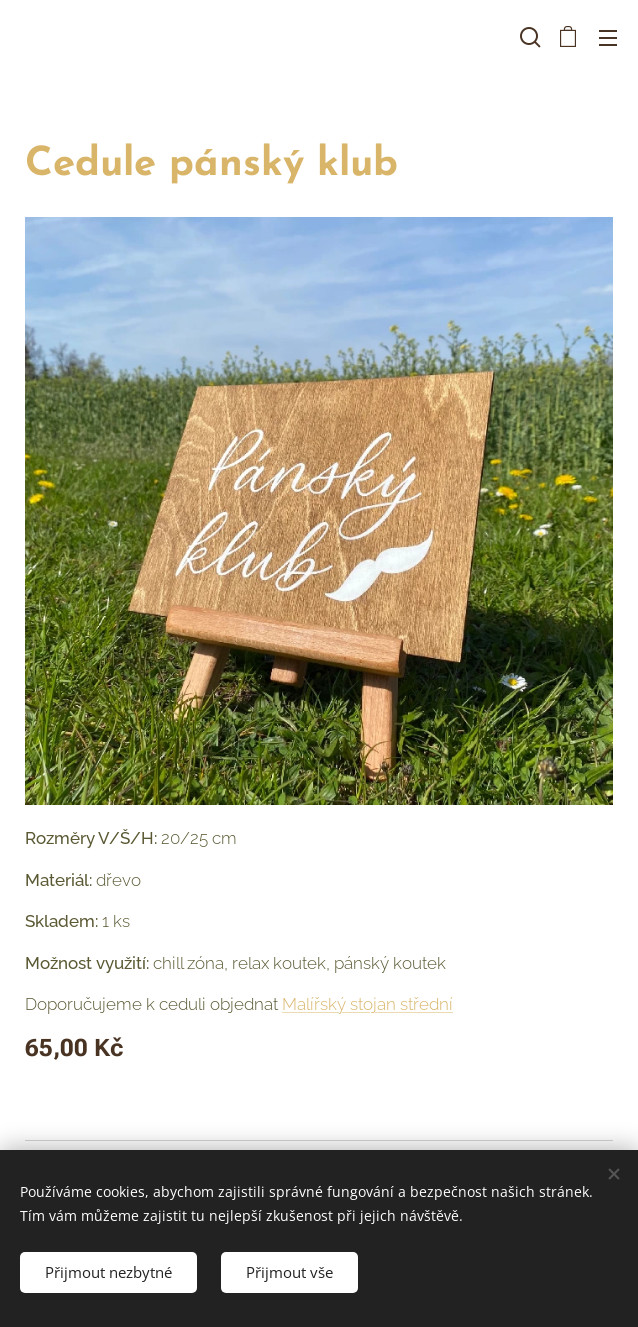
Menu (608, 38)
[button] (528, 37)
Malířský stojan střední (367, 1004)
